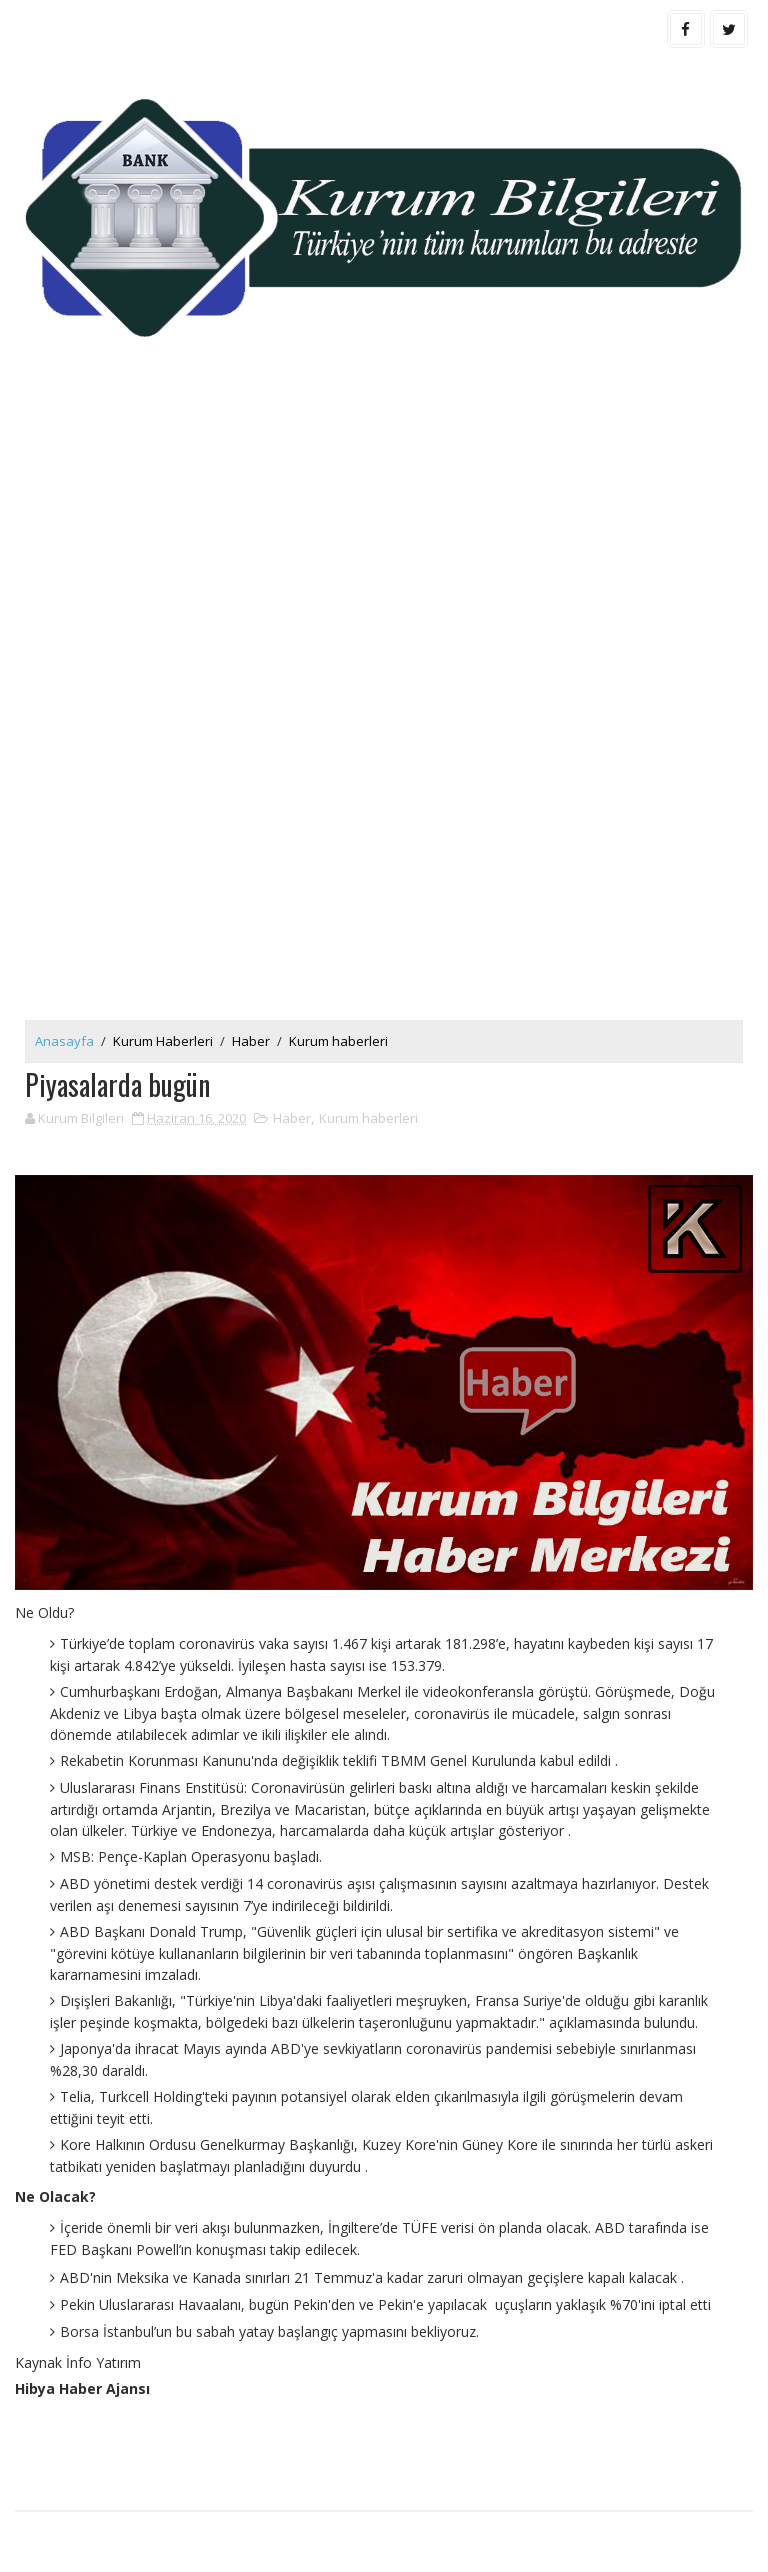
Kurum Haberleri (163, 1041)
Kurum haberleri (338, 1041)
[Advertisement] (383, 545)
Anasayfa (64, 1041)
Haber (251, 1041)
